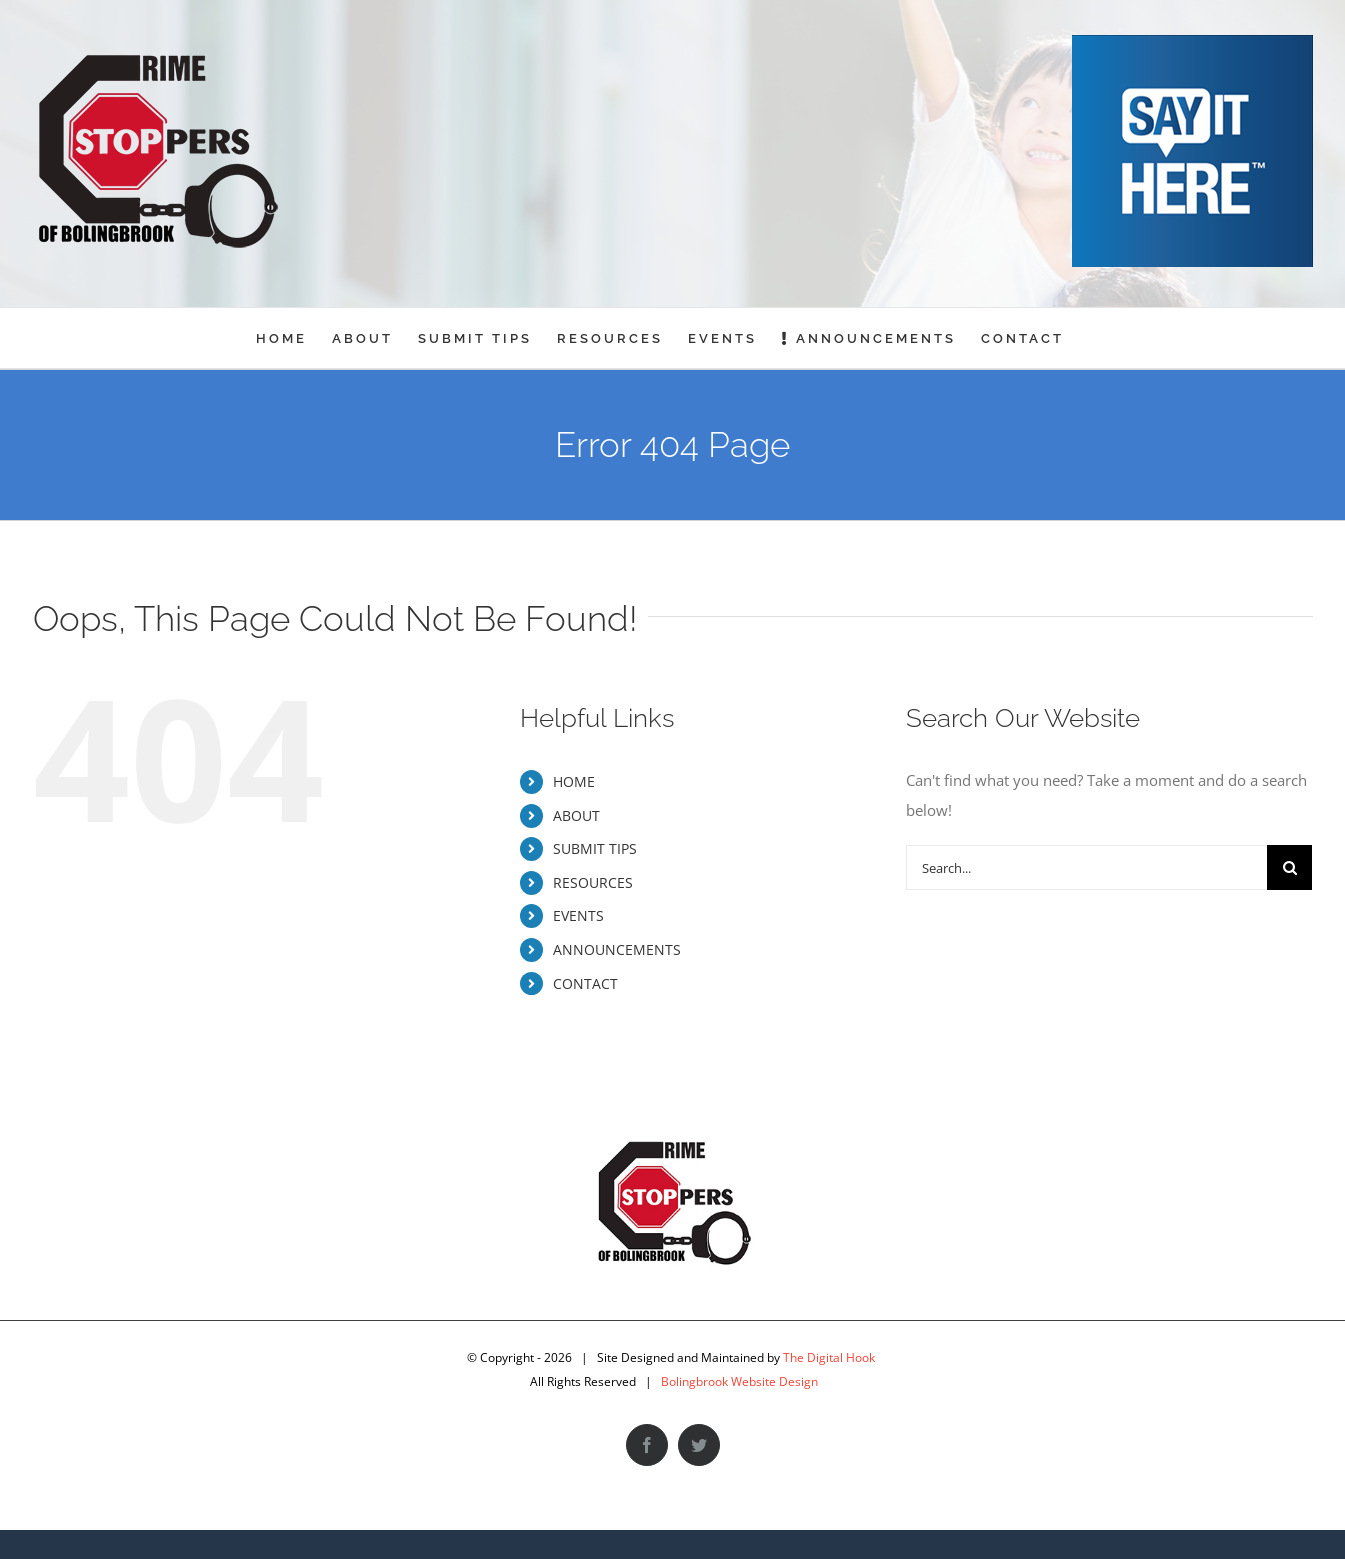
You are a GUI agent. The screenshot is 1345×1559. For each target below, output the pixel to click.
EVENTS (578, 915)
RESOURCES (593, 882)
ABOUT (576, 815)
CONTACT (585, 983)
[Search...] (1087, 867)
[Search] (1289, 867)
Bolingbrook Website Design (739, 1381)
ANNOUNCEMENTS (617, 949)
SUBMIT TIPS (595, 848)
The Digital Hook (829, 1357)
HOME (574, 781)
